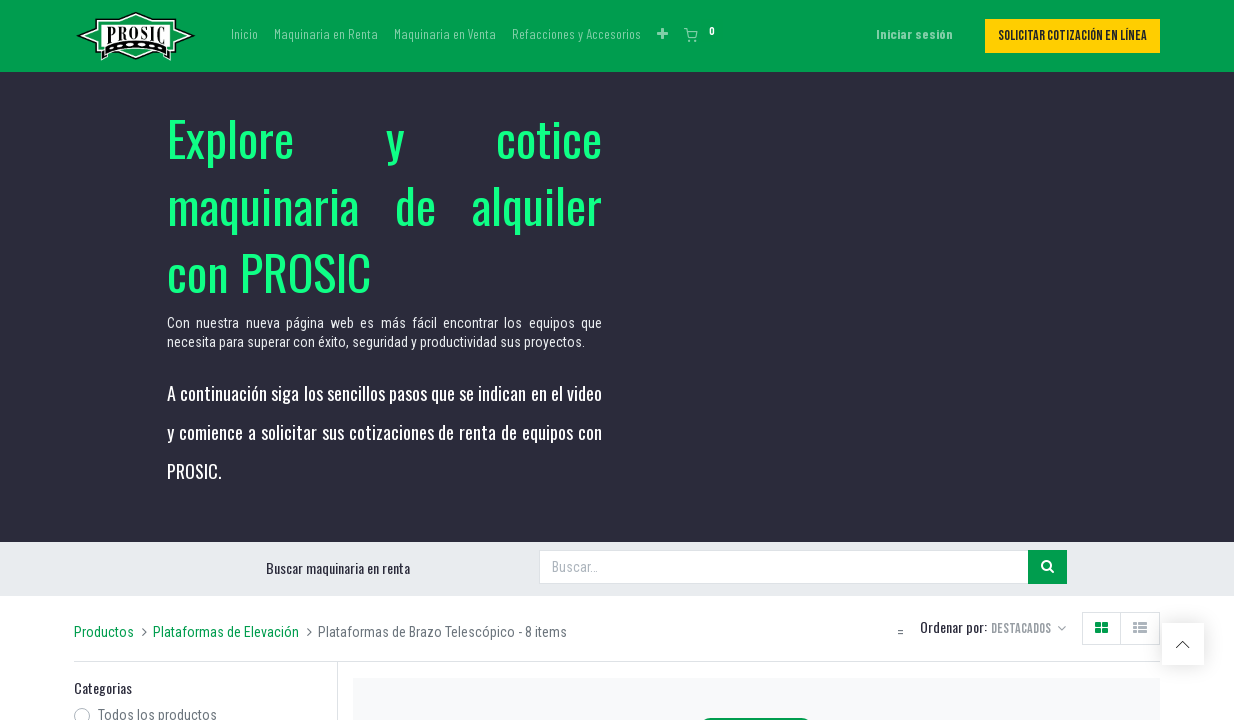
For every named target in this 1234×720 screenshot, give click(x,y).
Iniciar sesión (914, 33)
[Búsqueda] (1047, 567)
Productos (104, 632)
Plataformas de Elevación (226, 632)
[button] (662, 34)
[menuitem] (244, 34)
